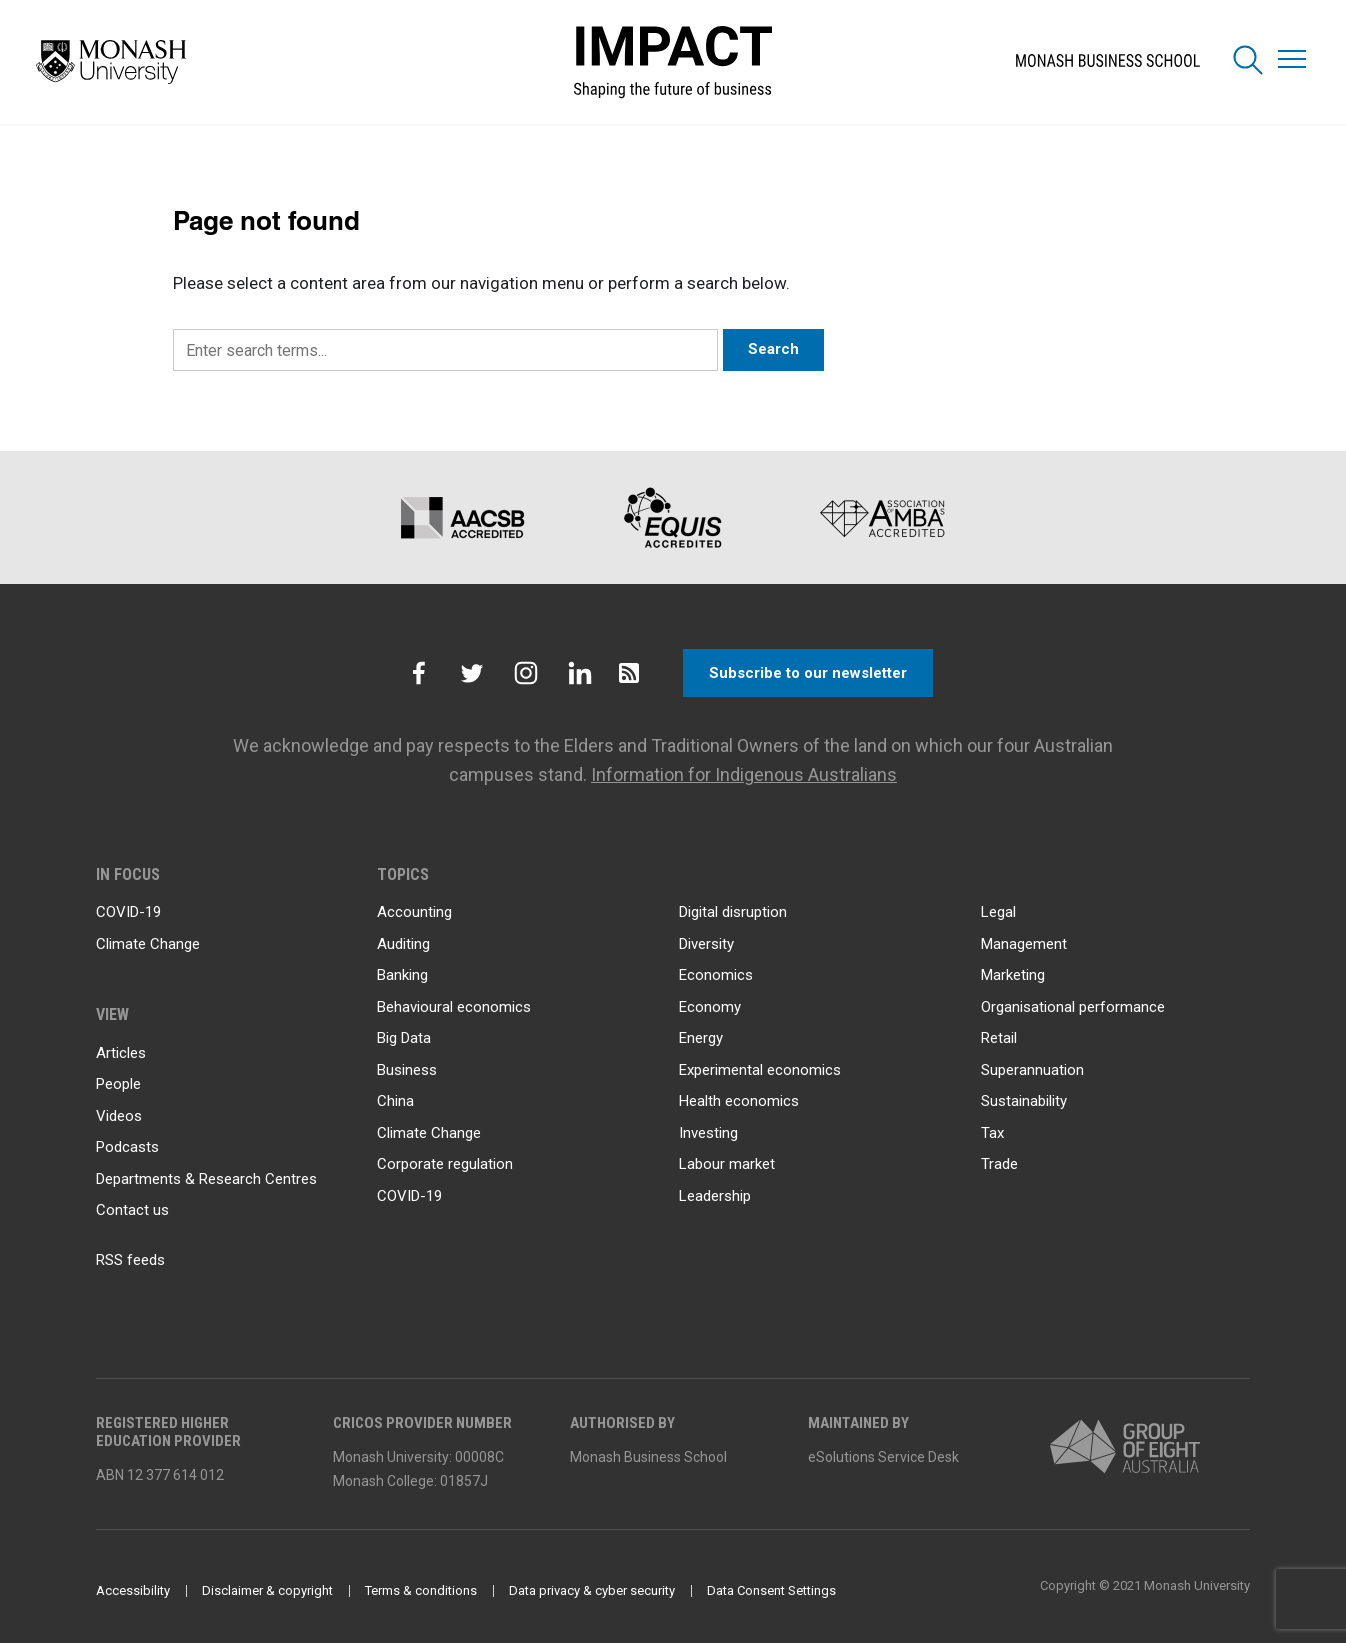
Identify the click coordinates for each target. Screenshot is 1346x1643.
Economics (716, 975)
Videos (119, 1116)
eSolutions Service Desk (883, 1457)
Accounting (414, 912)
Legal (998, 912)
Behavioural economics (454, 1007)
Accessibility (133, 1590)
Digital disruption (733, 912)
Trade (999, 1164)
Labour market (727, 1164)
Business (407, 1070)
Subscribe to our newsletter (808, 673)
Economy (710, 1007)
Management (1024, 944)
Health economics (739, 1101)
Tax (992, 1133)
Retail (999, 1038)
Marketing (1013, 975)
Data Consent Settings (771, 1590)
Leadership (715, 1196)
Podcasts (127, 1147)
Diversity (706, 944)
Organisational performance (1073, 1007)
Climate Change (148, 944)
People (118, 1084)
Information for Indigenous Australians (744, 774)
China (395, 1101)
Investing (708, 1133)
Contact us (132, 1210)
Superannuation (1032, 1070)
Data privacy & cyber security (592, 1590)
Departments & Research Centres (206, 1179)
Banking (402, 975)
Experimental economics (760, 1070)
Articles (121, 1053)
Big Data (404, 1038)
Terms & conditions (421, 1590)
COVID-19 (128, 912)
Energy (701, 1038)
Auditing (403, 944)
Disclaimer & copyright (267, 1590)
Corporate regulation (445, 1164)
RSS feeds (130, 1260)
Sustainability (1024, 1101)
